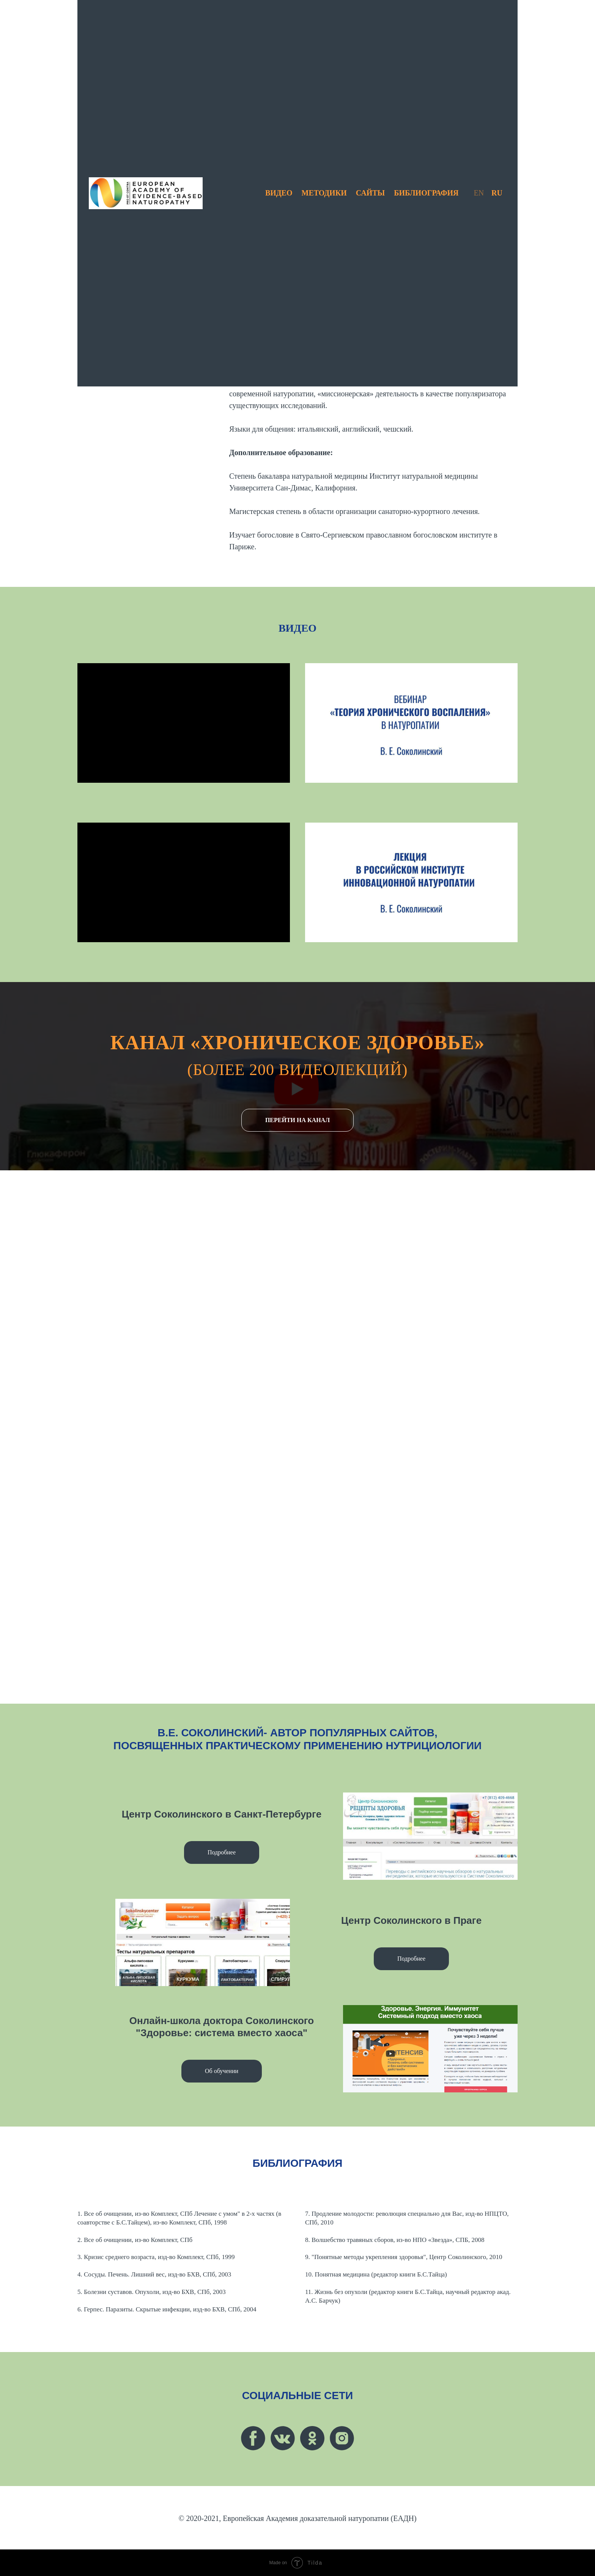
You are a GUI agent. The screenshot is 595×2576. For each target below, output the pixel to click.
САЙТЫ (370, 193)
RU (496, 193)
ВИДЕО (279, 193)
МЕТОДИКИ (324, 193)
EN (479, 193)
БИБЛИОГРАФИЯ (426, 193)
